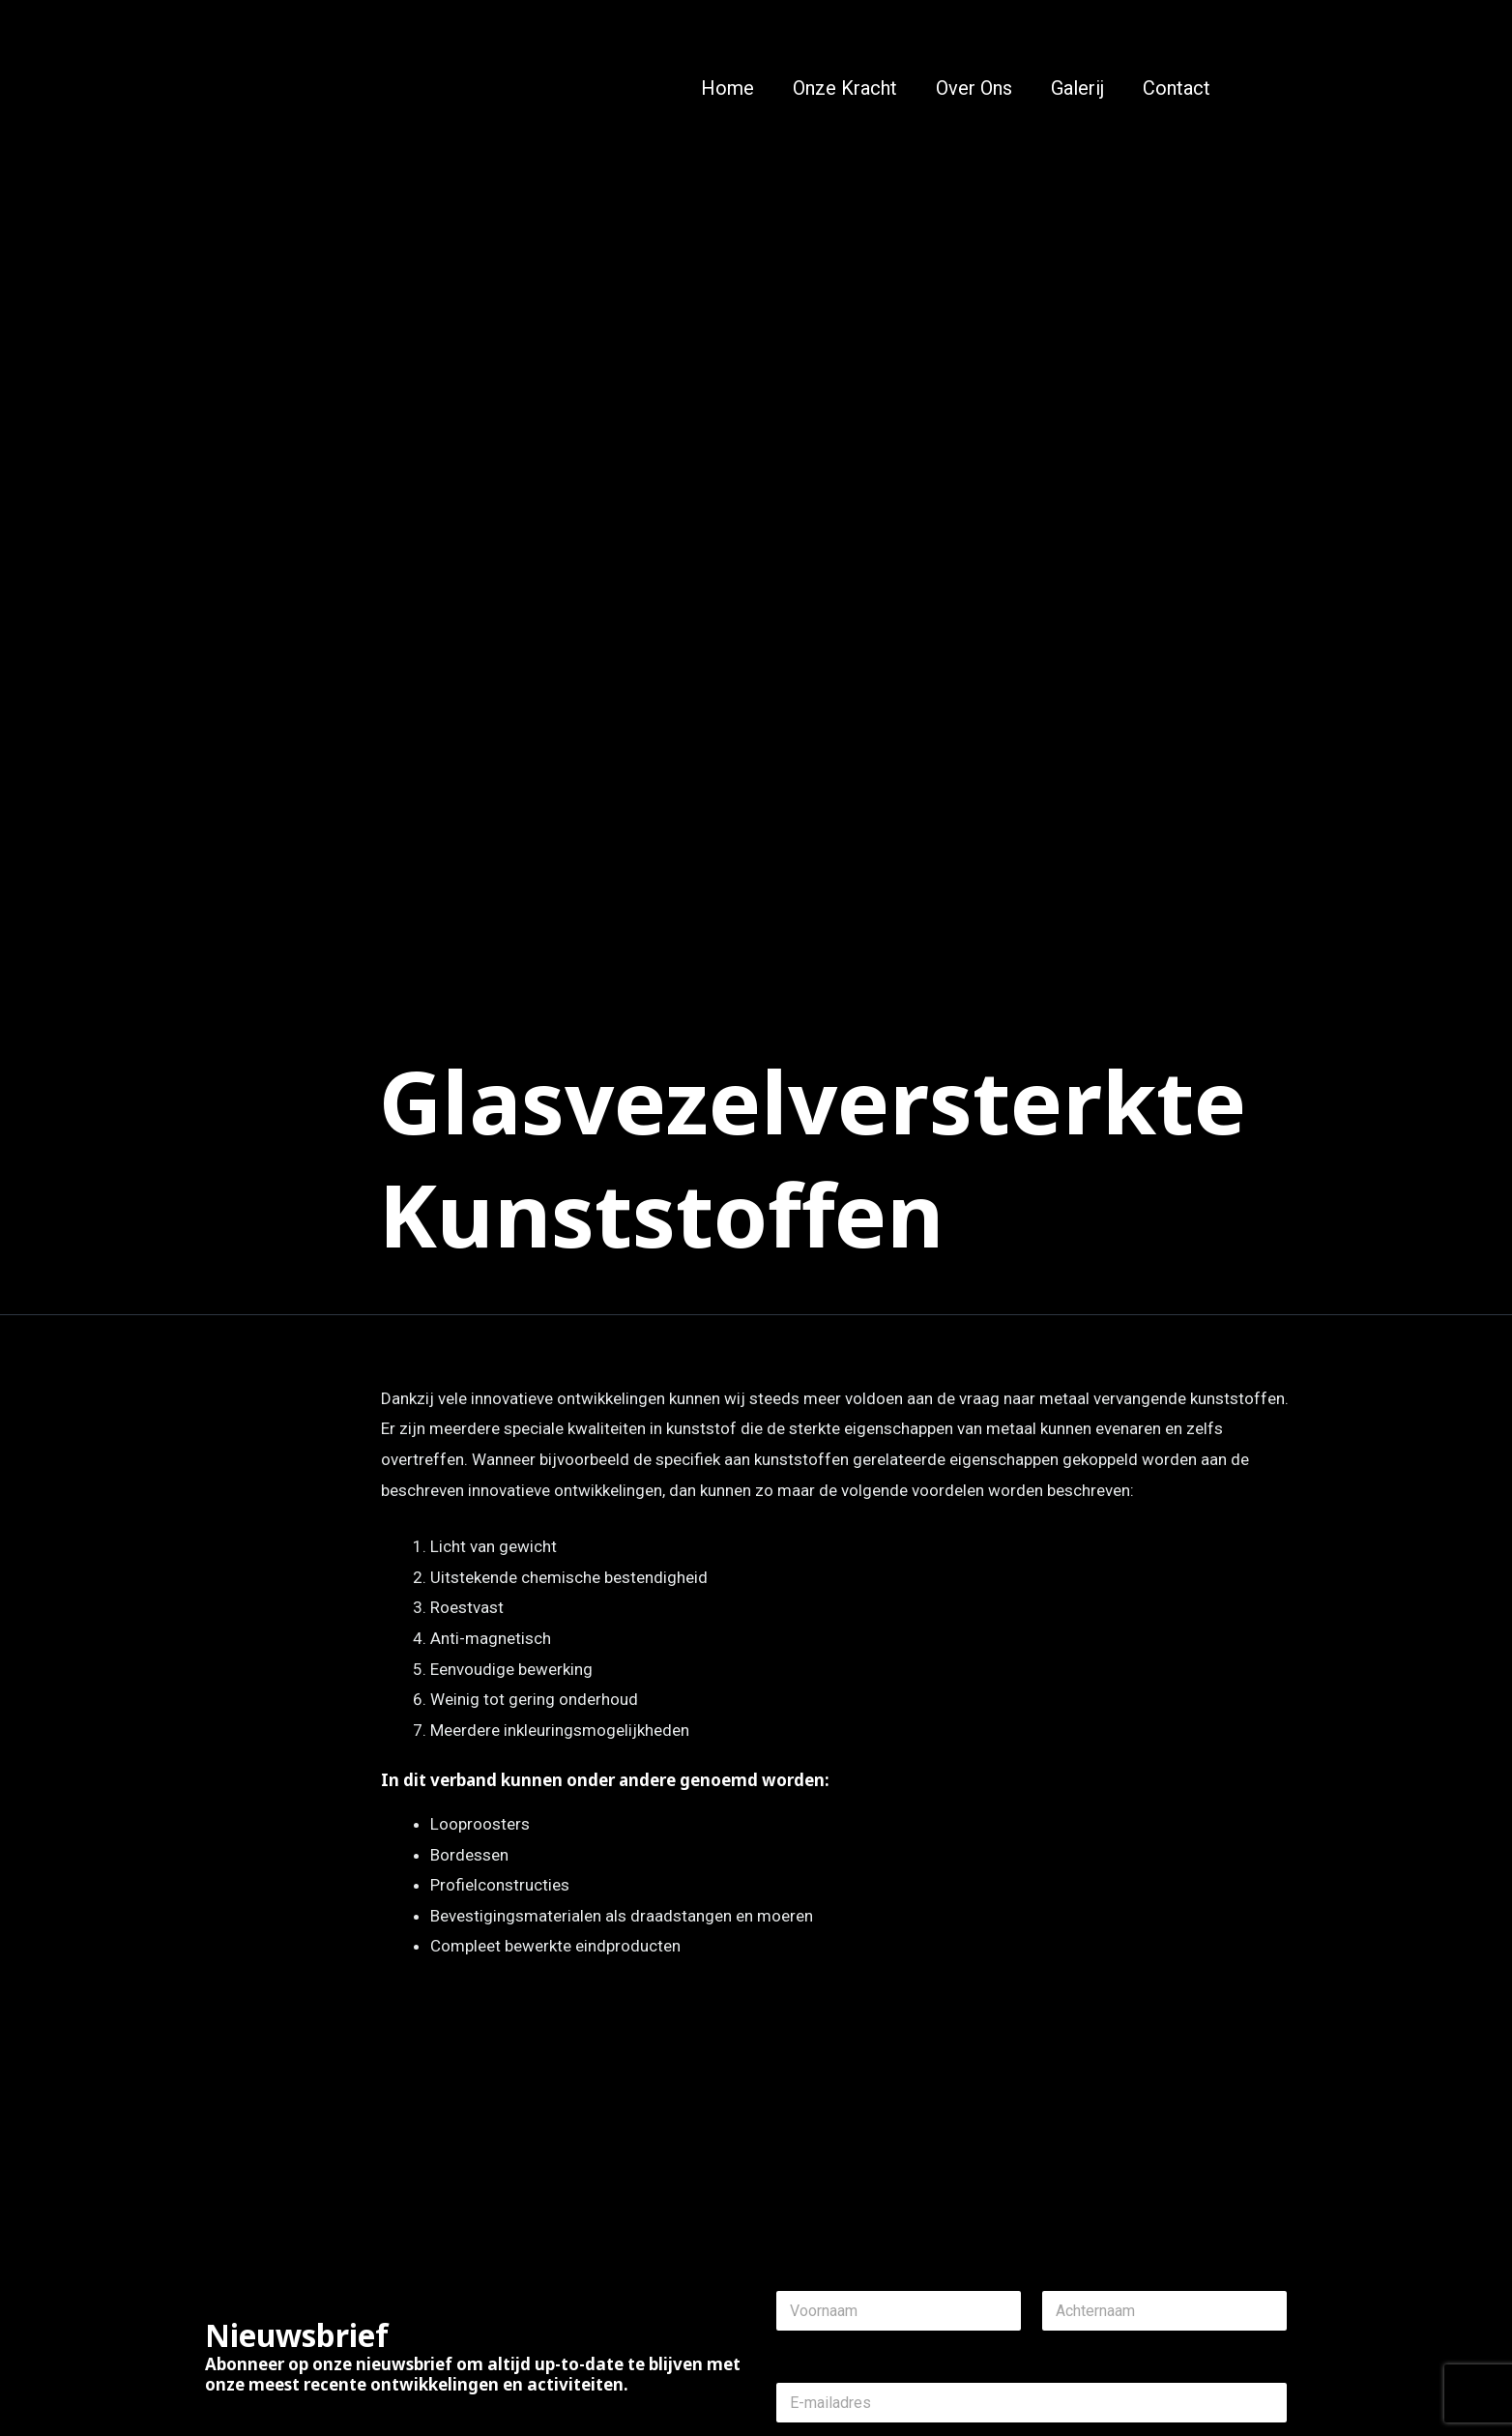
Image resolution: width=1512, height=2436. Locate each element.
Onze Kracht (845, 88)
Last (1054, 2344)
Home (727, 88)
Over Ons (974, 88)
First (788, 2344)
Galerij (1077, 88)
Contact (1176, 88)
